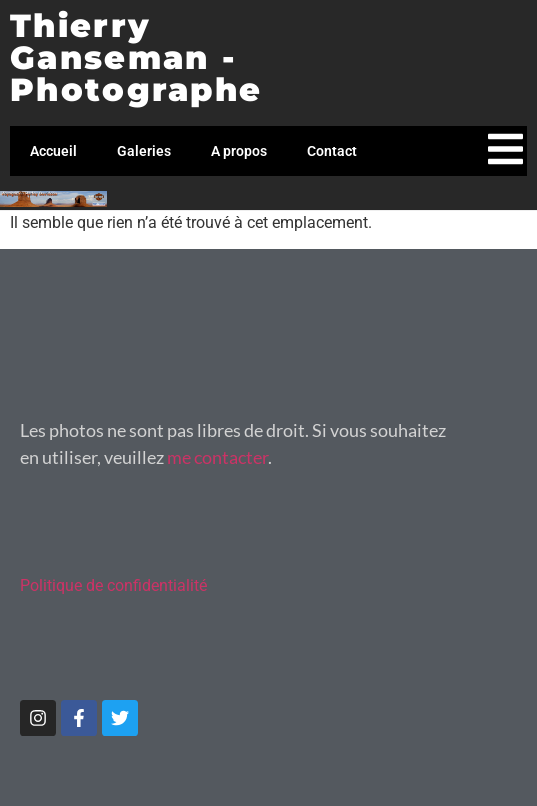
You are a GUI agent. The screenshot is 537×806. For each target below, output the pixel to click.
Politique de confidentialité (113, 585)
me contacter (217, 457)
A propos (239, 151)
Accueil (53, 151)
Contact (332, 151)
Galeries (144, 151)
